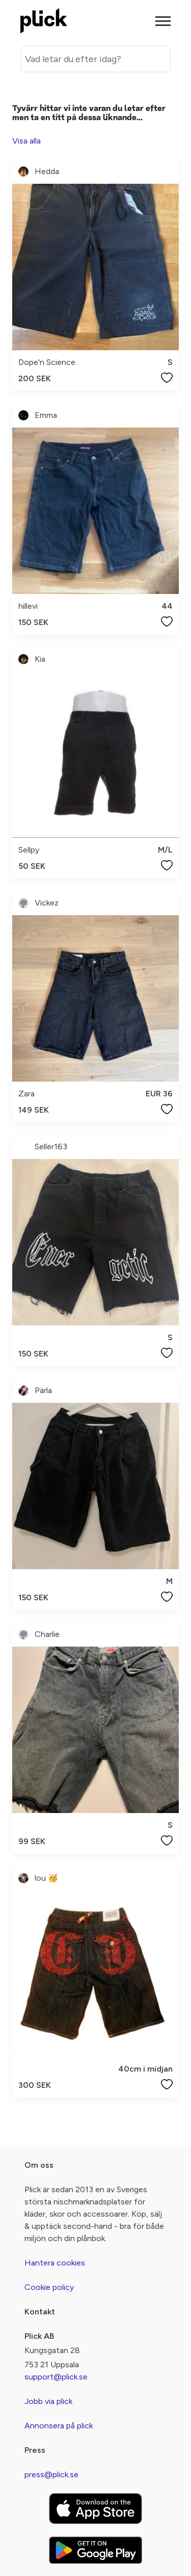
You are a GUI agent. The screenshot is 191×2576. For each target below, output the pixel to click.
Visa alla (26, 141)
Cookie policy (49, 2287)
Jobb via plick (48, 2401)
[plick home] (43, 21)
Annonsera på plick (58, 2425)
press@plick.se (51, 2474)
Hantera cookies (54, 2263)
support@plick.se (56, 2377)
